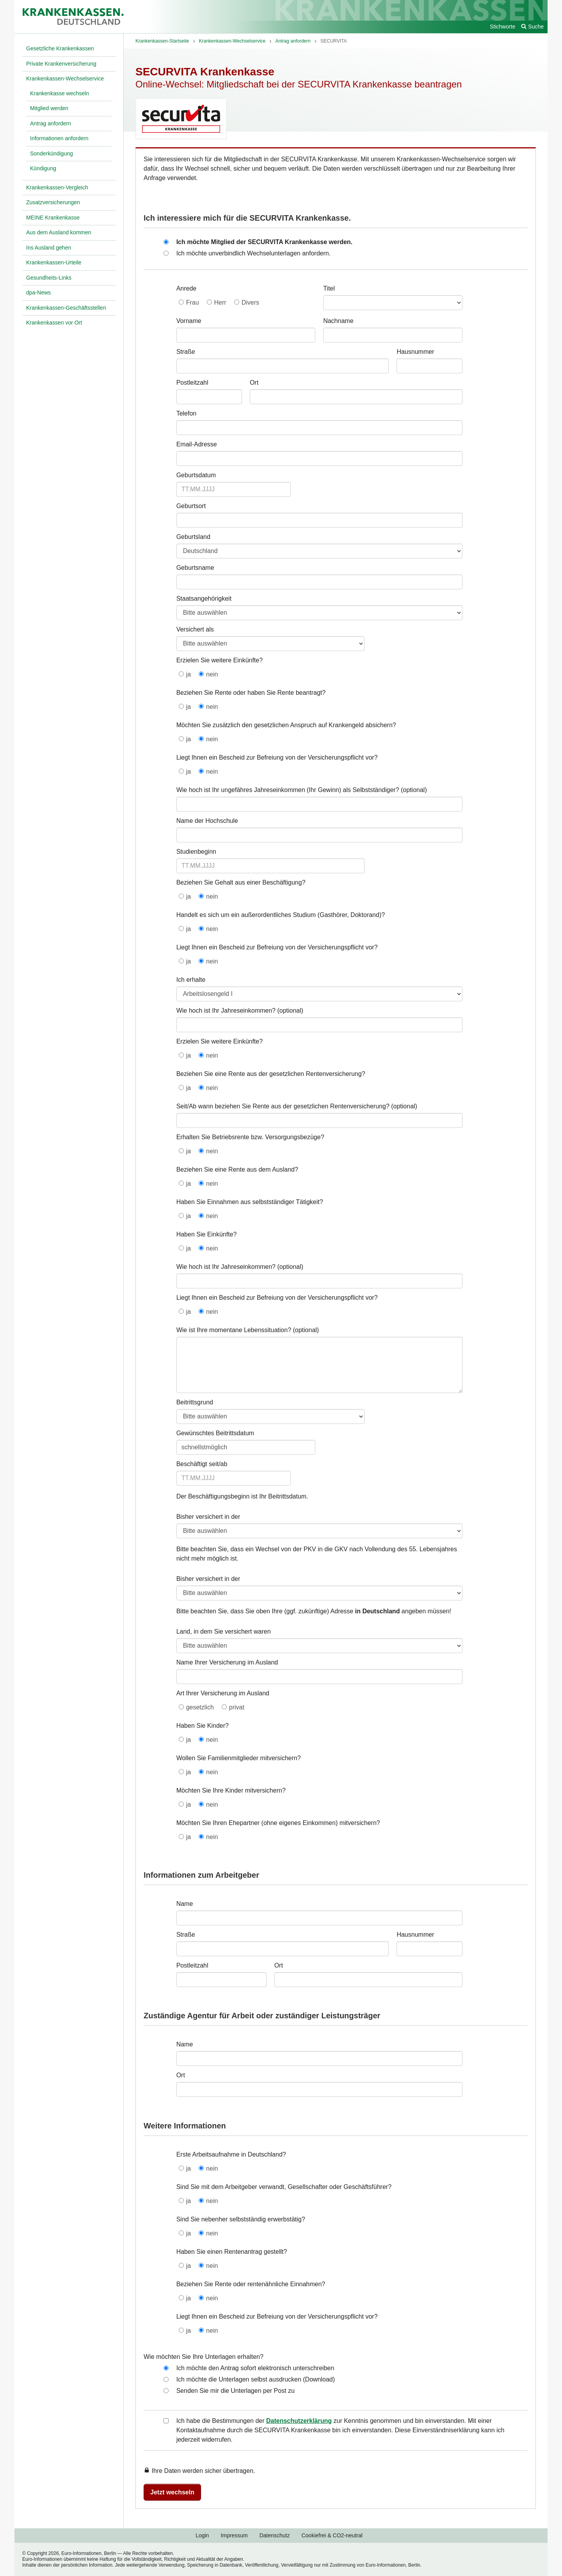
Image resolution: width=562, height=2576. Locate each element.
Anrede (186, 288)
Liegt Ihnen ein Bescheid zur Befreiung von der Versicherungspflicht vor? (277, 757)
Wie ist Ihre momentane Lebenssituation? (233, 1330)
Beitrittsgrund (194, 1402)
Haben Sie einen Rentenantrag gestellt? (231, 2251)
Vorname (188, 321)
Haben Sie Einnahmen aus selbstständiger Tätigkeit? (249, 1202)
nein (212, 674)
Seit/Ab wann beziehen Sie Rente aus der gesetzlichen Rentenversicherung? (282, 1106)
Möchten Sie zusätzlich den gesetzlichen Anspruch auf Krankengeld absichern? (286, 725)
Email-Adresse (196, 444)
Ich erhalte (191, 979)
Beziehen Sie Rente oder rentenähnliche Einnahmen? (250, 2284)
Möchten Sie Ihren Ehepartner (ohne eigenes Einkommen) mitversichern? (278, 1823)
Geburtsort (191, 506)
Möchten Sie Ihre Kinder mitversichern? (231, 1790)
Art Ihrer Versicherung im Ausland (222, 1693)
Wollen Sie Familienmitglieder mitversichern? (238, 1758)
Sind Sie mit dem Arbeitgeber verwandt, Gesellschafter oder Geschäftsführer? (283, 2187)
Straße (185, 351)
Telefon (186, 413)
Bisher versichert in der (208, 1516)
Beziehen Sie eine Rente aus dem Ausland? (237, 1169)
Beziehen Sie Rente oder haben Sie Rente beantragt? (251, 692)
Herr (220, 302)
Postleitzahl (192, 382)
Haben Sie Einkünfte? (206, 1234)
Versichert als (195, 629)
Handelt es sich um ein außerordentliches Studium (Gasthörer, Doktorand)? (280, 915)
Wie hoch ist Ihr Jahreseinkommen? (226, 1010)
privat (236, 1707)
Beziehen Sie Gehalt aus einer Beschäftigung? (241, 882)
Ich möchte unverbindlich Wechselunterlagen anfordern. (253, 253)
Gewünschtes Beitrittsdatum (215, 1433)
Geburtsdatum (196, 475)
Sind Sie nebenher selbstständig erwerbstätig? (240, 2219)
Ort (254, 382)
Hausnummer (415, 351)
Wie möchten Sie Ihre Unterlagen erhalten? (203, 2356)
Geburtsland (193, 536)
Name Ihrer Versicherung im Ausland (227, 1662)
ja (188, 674)
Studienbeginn (196, 851)
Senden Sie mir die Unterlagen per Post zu (235, 2390)
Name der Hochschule (207, 820)
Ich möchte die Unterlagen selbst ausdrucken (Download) (255, 2379)
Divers (250, 302)
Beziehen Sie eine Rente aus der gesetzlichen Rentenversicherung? (270, 1073)
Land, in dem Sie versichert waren (223, 1631)
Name (184, 1903)
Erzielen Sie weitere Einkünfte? (219, 660)
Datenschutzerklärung (299, 2420)
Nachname (338, 321)
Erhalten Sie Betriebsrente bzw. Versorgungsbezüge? (250, 1137)
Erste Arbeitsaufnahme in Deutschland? (231, 2154)
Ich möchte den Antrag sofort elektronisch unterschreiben (255, 2368)
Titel (329, 288)
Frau (192, 302)
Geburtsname (195, 567)
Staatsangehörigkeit (203, 598)
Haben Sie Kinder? (202, 1725)
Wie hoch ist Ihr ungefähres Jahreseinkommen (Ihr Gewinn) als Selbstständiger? (287, 790)
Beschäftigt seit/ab (202, 1464)
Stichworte (502, 26)
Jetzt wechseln (172, 2492)
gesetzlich (200, 1707)
